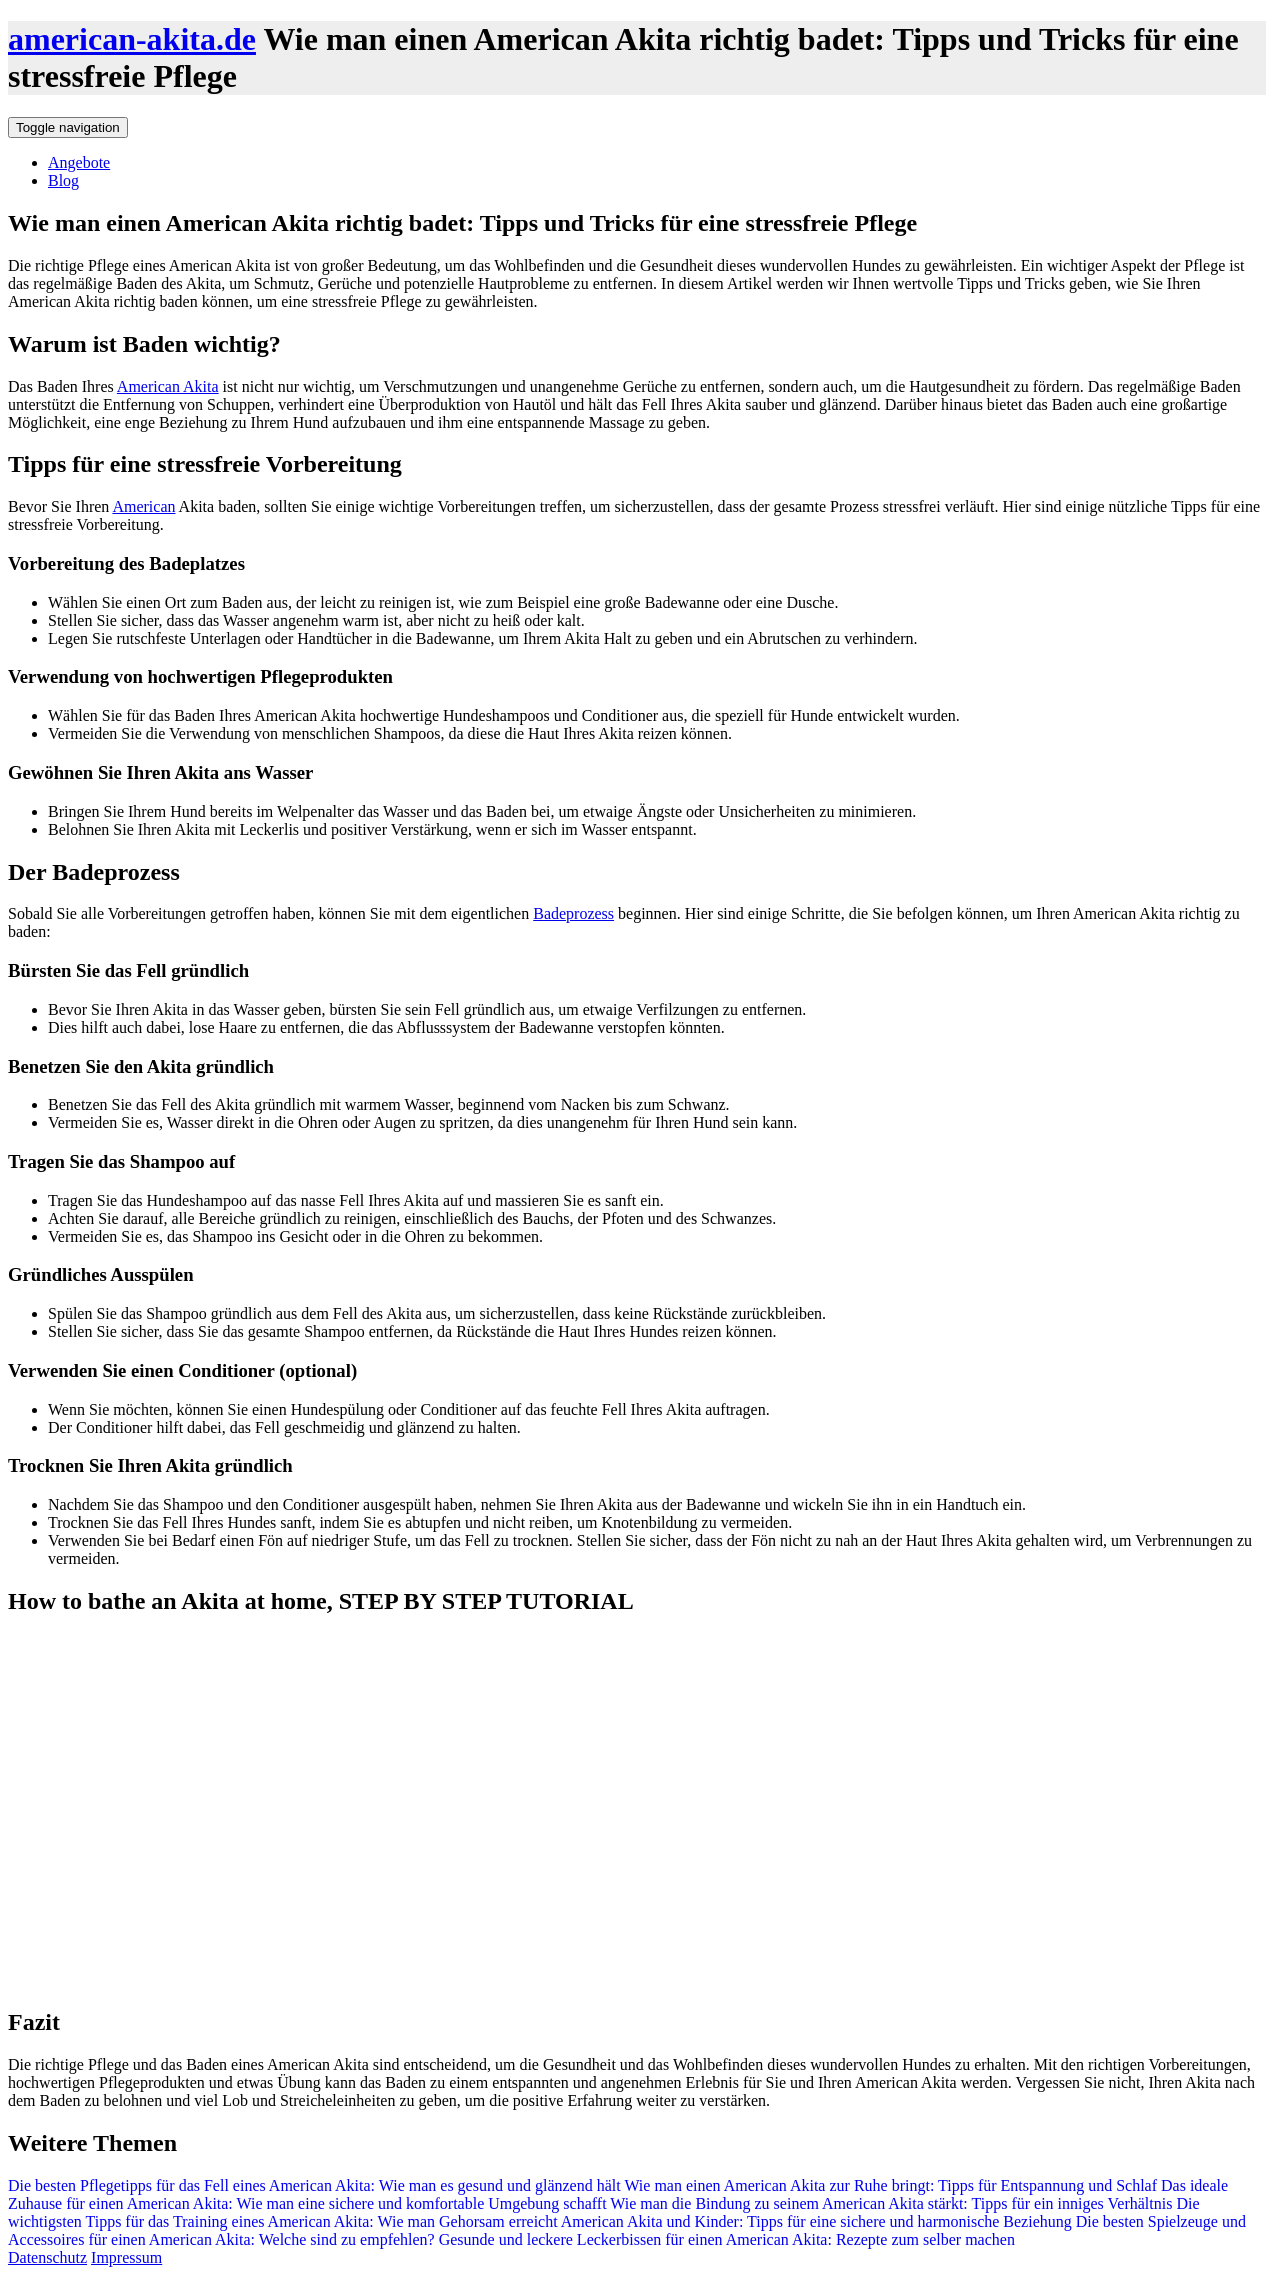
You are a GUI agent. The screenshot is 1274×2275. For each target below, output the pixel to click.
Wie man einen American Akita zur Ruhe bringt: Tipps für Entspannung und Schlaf (889, 2185)
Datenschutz (47, 2257)
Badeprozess (573, 913)
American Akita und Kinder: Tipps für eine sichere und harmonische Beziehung (815, 2221)
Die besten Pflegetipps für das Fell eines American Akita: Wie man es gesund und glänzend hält (314, 2185)
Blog (63, 180)
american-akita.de (132, 39)
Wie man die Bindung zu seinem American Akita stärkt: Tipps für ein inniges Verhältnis (890, 2203)
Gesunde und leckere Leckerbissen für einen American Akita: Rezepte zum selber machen (725, 2239)
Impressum (126, 2257)
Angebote (79, 162)
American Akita (168, 386)
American (143, 506)
